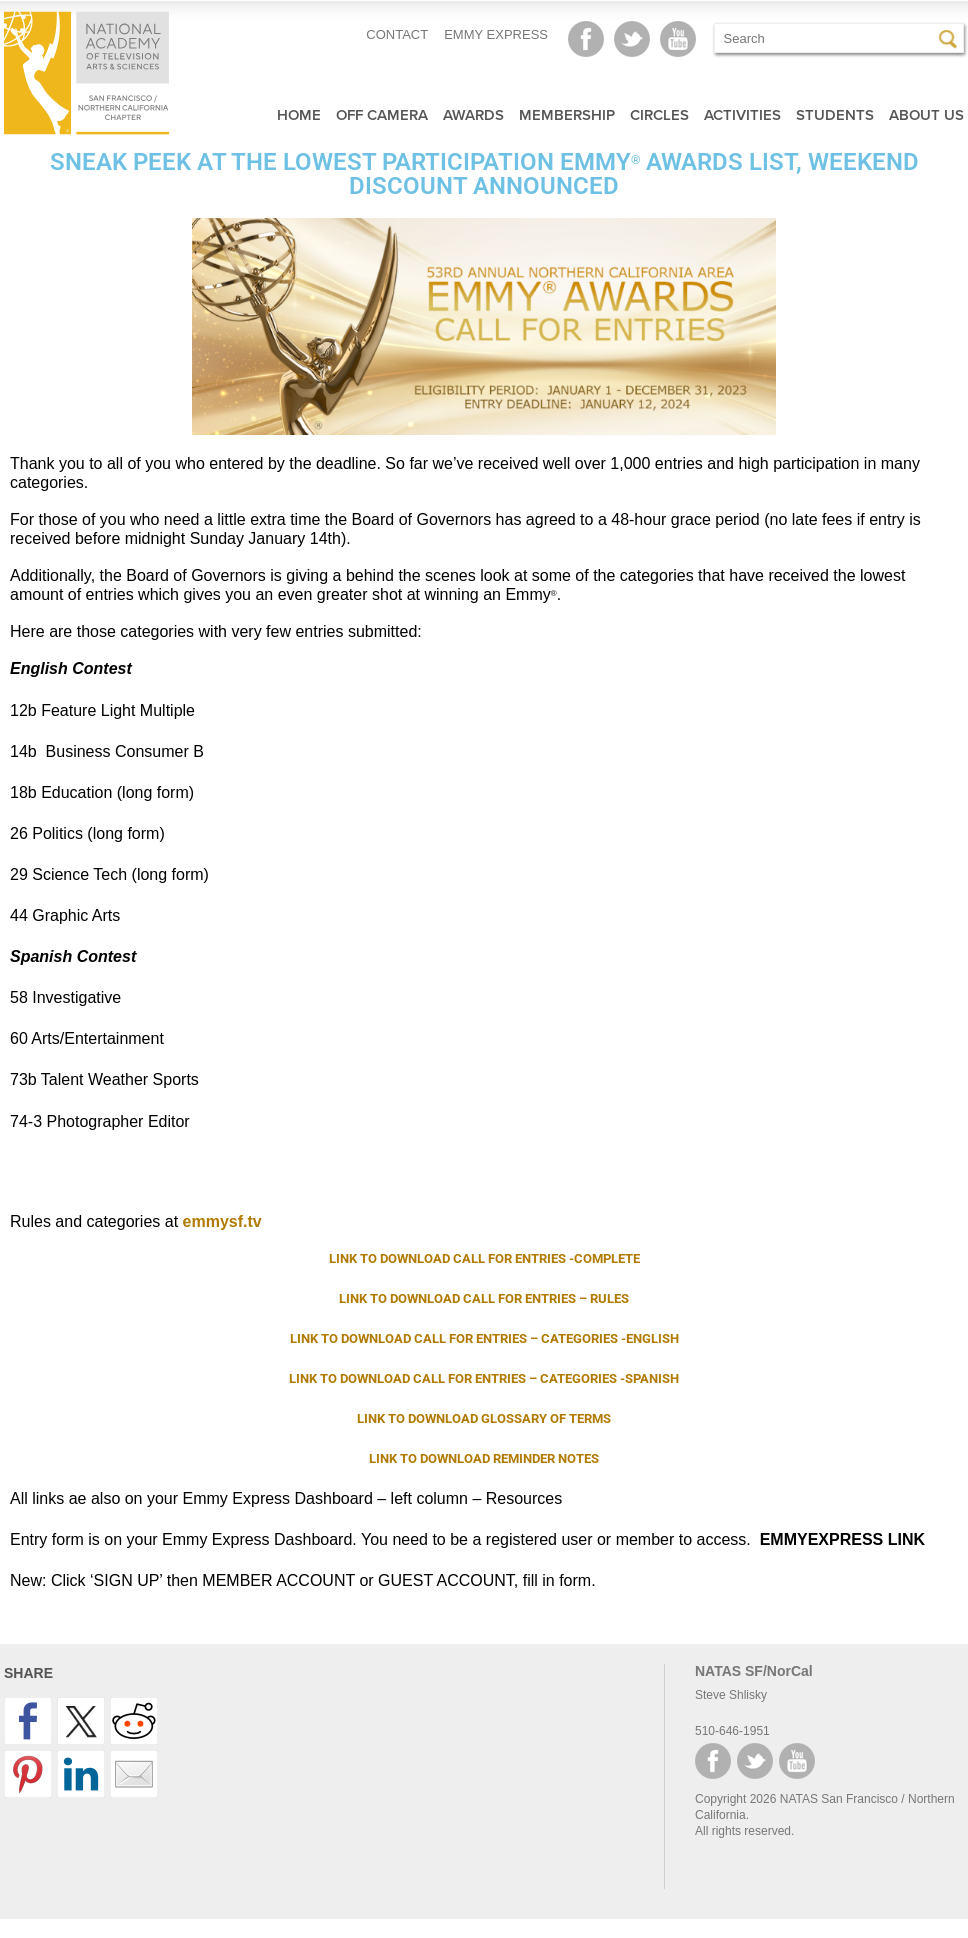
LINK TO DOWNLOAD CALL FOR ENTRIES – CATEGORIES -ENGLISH (484, 1338)
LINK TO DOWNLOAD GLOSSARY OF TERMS (484, 1418)
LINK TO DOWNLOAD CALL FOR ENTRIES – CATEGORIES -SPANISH (484, 1378)
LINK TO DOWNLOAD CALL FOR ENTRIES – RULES (484, 1298)
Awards (473, 115)
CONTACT (397, 34)
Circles (659, 115)
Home (299, 115)
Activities (742, 115)
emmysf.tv (222, 1221)
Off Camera (382, 115)
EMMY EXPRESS (496, 34)
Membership (567, 115)
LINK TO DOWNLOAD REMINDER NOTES (484, 1458)
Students (835, 115)
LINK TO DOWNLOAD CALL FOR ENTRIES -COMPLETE (484, 1258)
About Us (926, 115)
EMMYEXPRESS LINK (842, 1539)
